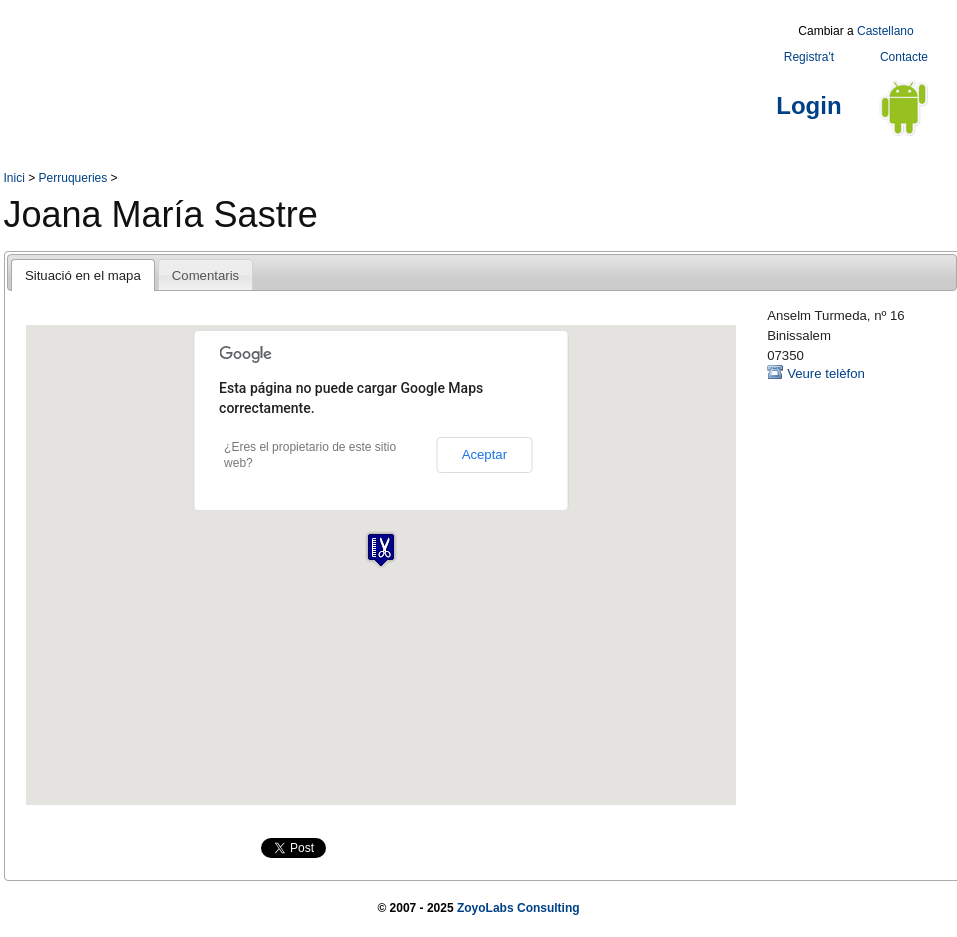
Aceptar (484, 454)
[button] (381, 549)
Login (808, 105)
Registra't (809, 57)
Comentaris (205, 275)
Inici (14, 178)
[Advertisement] (368, 63)
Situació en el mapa (83, 275)
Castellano (885, 31)
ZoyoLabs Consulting (518, 908)
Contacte (904, 57)
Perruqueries (73, 178)
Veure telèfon (826, 373)
